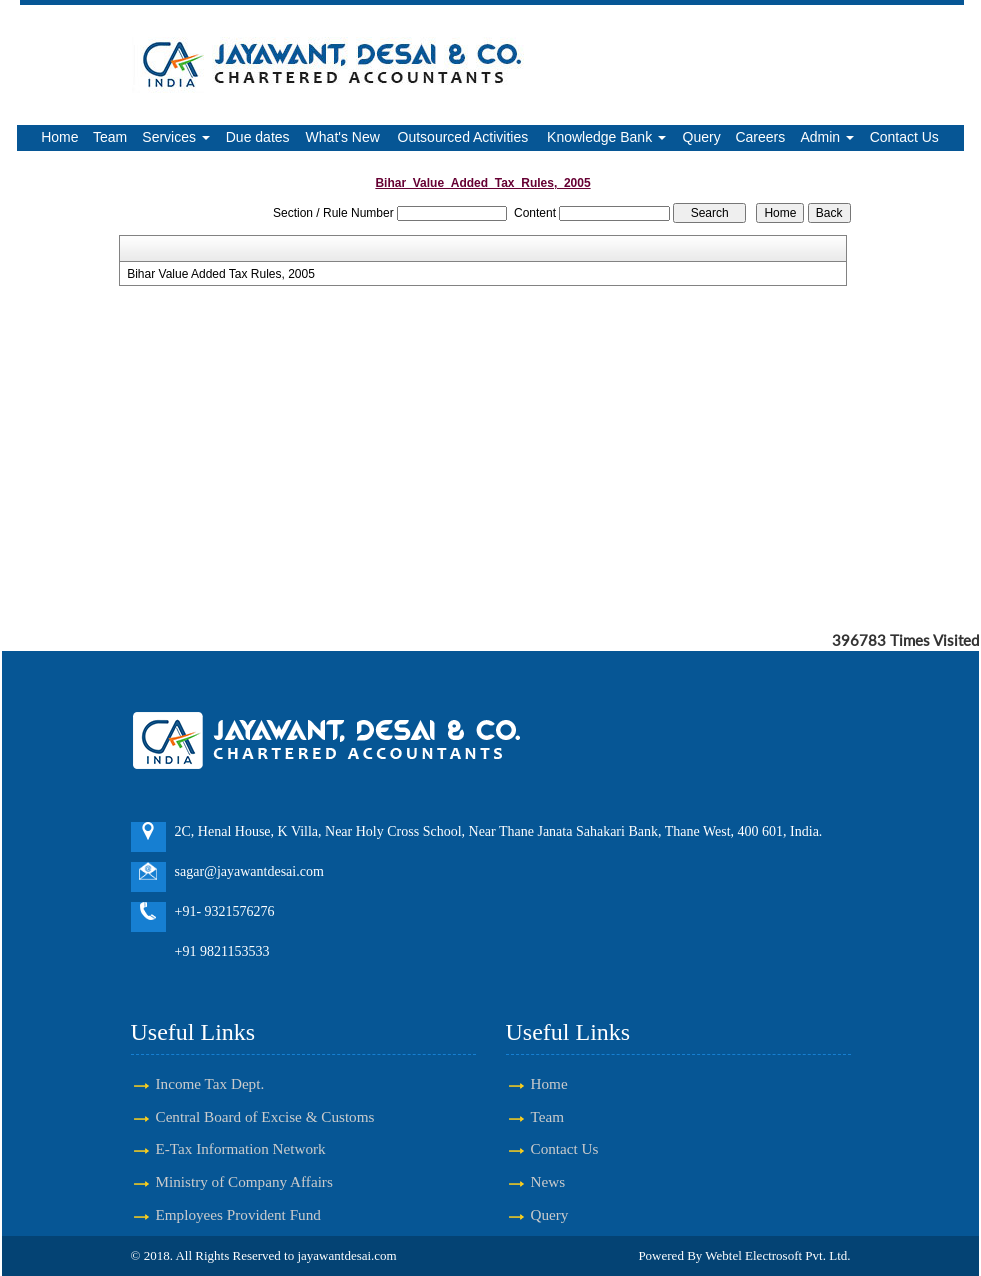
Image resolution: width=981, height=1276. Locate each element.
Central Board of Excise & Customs (265, 1116)
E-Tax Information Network (241, 1148)
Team (110, 137)
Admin (827, 137)
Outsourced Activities (463, 137)
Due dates (258, 137)
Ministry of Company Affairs (244, 1181)
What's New (343, 137)
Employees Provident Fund (238, 1214)
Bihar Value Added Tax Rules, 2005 (221, 274)
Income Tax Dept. (210, 1083)
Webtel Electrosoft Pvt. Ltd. (777, 1255)
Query (702, 137)
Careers (760, 137)
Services (176, 137)
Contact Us (904, 137)
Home (59, 137)
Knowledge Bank (606, 137)
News (548, 1181)
